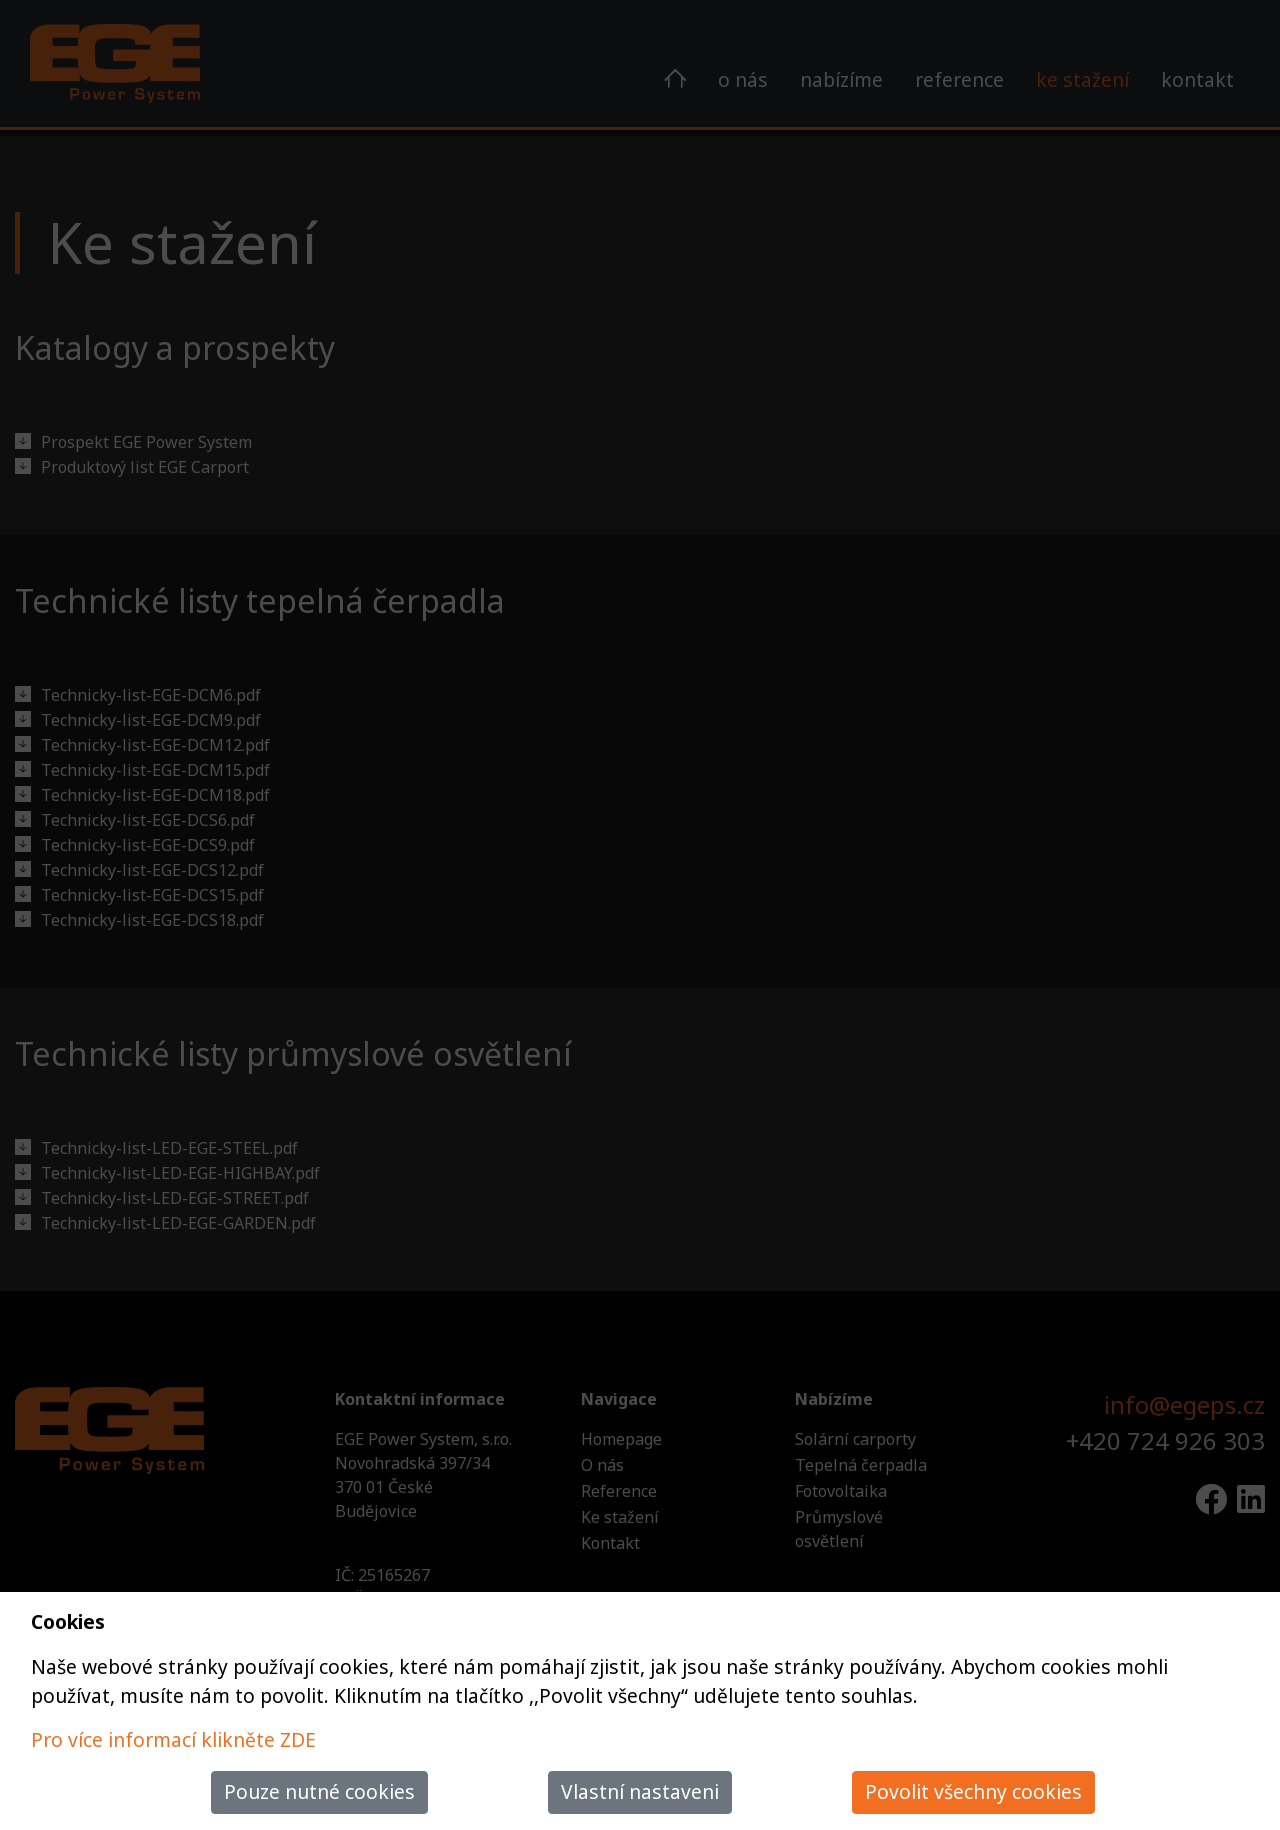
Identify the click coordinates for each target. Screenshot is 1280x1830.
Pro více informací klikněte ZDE (173, 1739)
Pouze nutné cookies (319, 1791)
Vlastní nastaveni (640, 1791)
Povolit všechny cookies (973, 1791)
